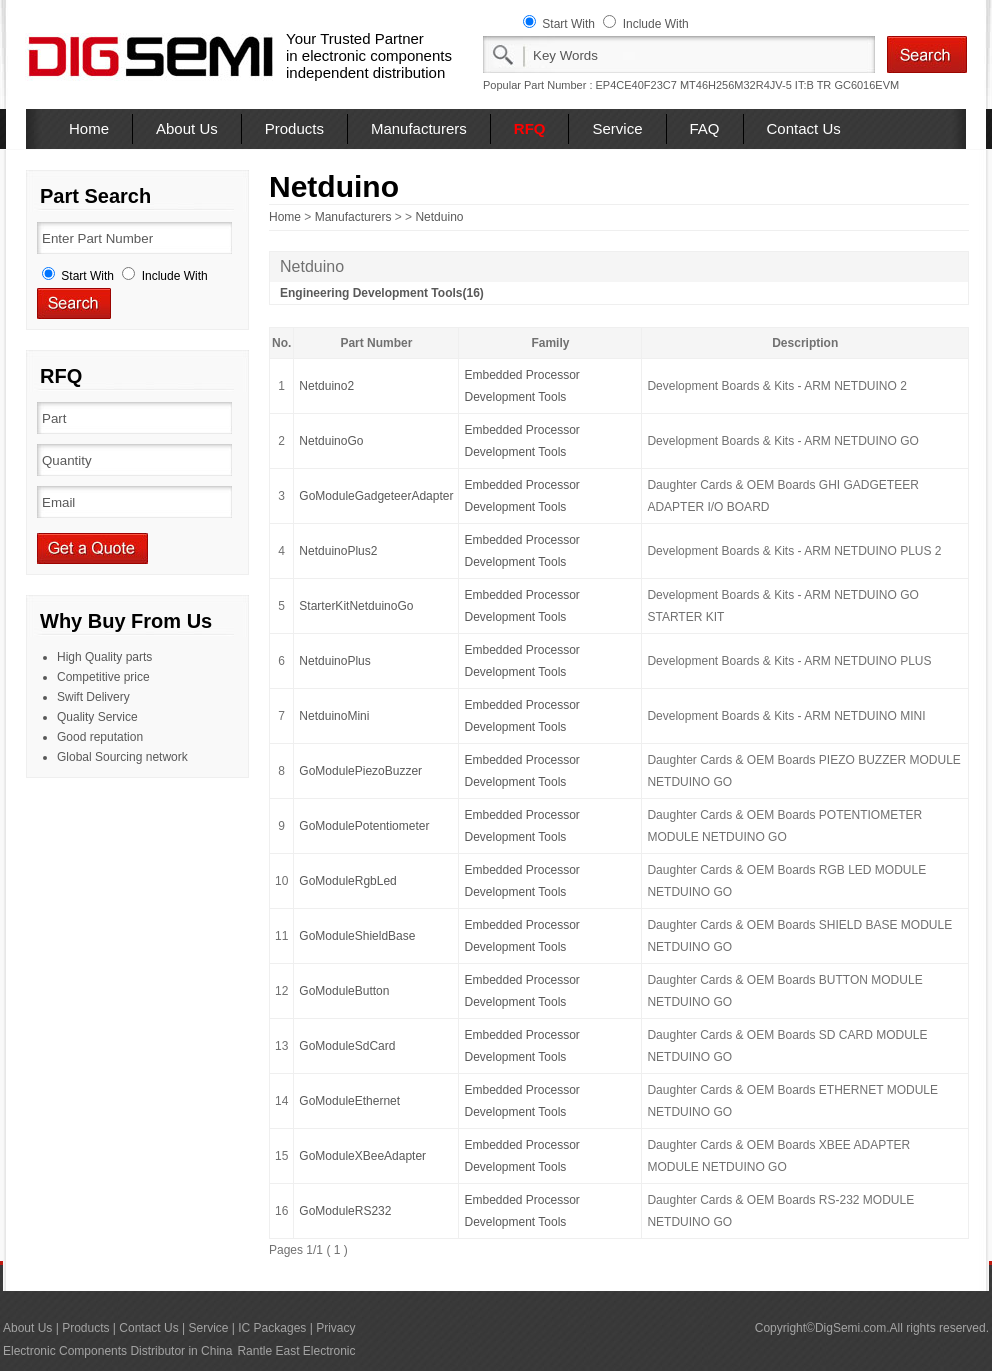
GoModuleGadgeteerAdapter (376, 496)
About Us (187, 128)
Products (294, 128)
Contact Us (804, 128)
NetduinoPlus (334, 661)
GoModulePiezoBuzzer (360, 771)
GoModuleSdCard (347, 1046)
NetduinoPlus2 (338, 551)
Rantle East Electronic (296, 1351)
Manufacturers (419, 128)
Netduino (439, 217)
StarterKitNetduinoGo (356, 606)
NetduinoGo (331, 441)
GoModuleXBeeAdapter (362, 1156)
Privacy (335, 1328)
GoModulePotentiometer (364, 826)
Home (89, 128)
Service (617, 128)
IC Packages (272, 1328)
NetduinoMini (334, 716)
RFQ (530, 128)
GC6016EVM (866, 85)
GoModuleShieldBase (357, 936)
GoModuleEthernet (349, 1101)
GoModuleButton (344, 991)
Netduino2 (326, 386)
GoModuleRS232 (345, 1211)
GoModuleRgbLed (347, 881)
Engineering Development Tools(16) (382, 293)
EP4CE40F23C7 (636, 85)
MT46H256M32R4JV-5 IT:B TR (755, 85)
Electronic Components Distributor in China (117, 1351)
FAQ (705, 128)
